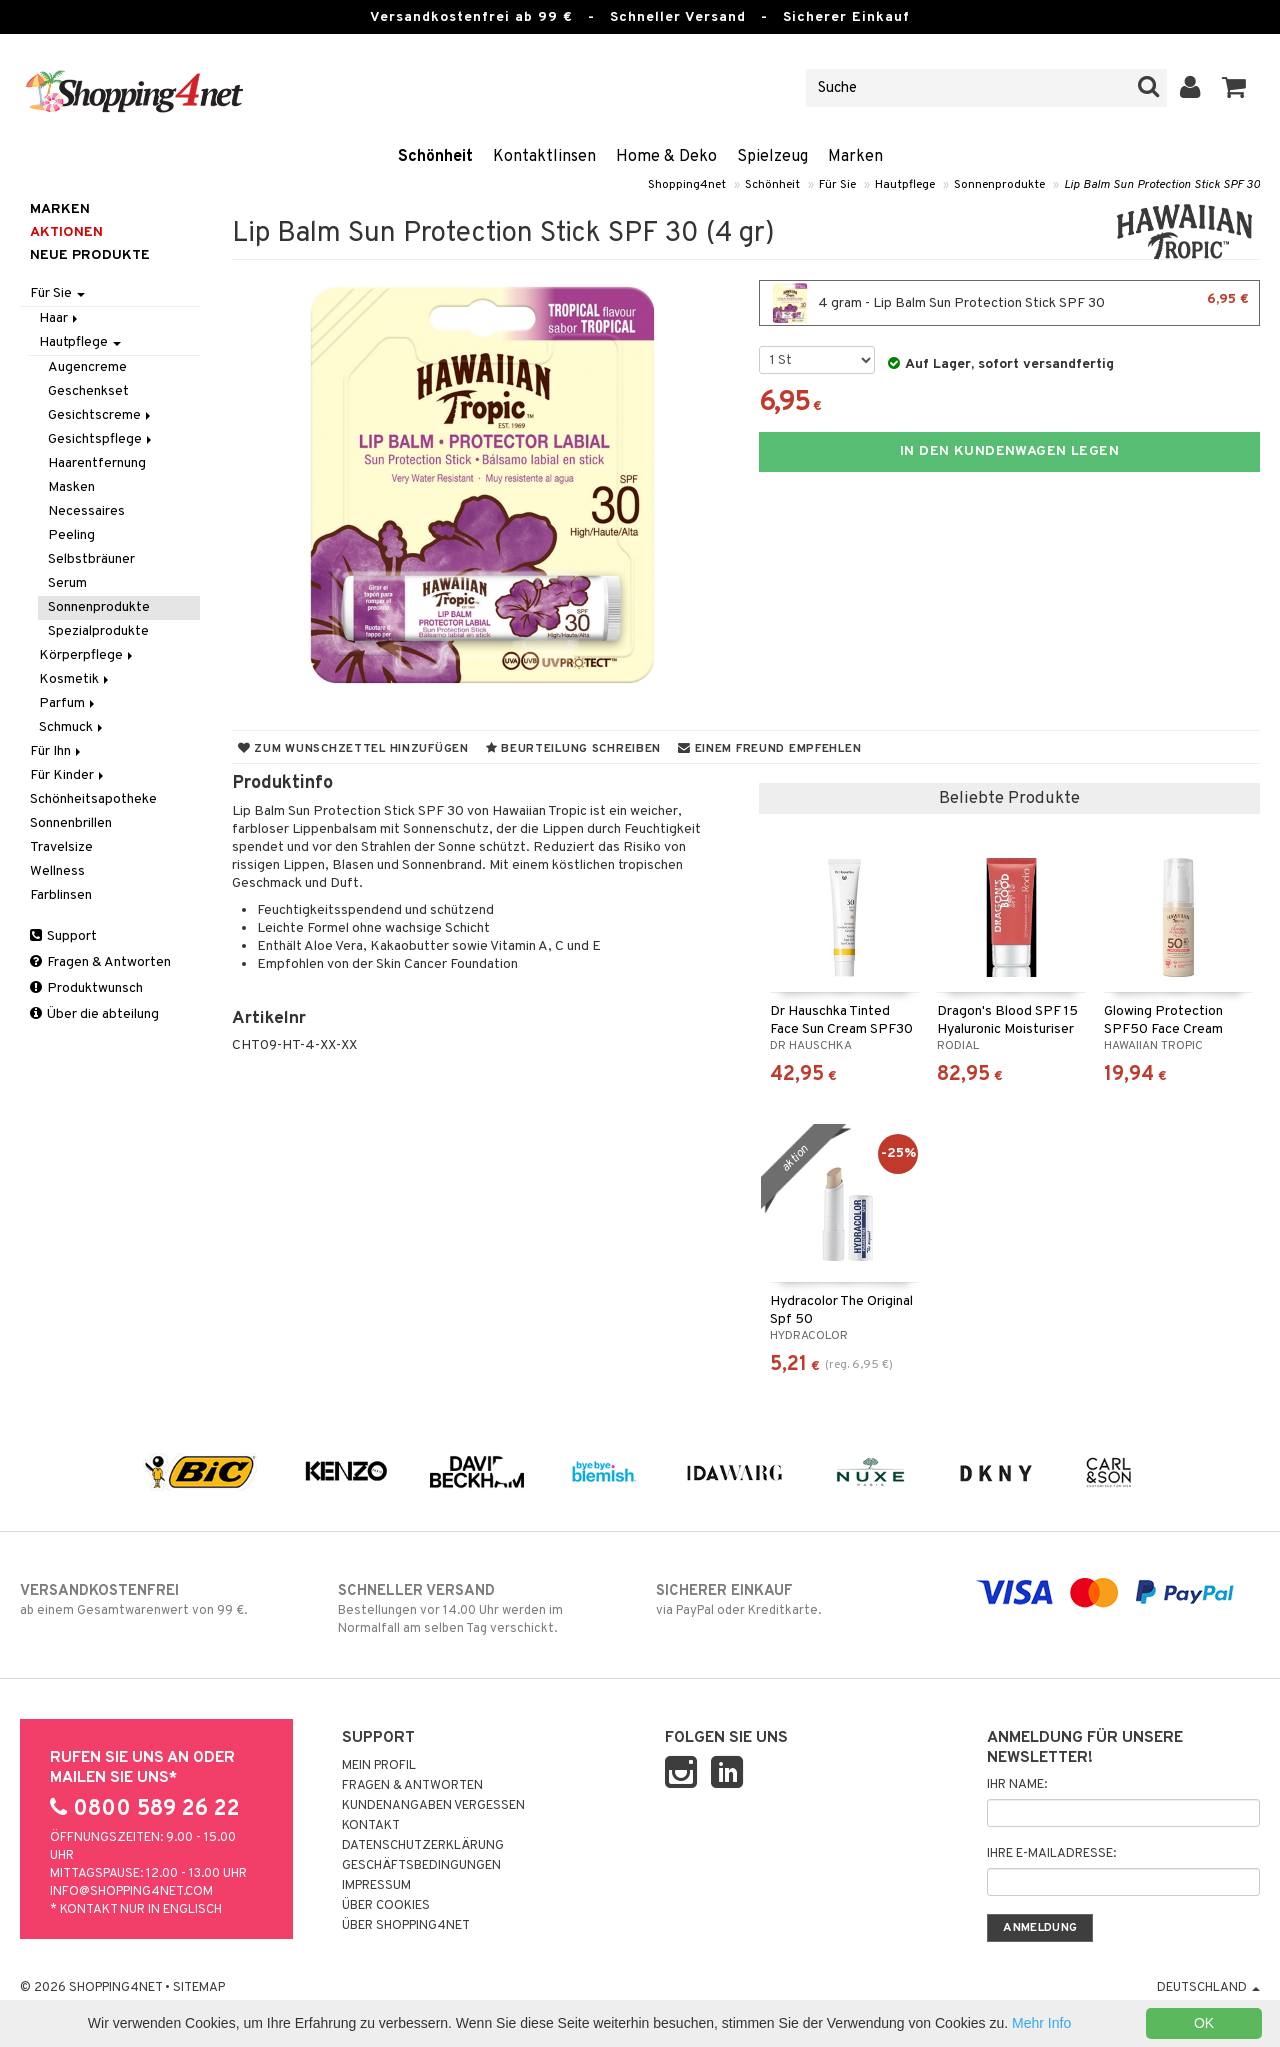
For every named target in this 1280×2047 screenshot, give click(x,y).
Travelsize (61, 847)
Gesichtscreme (101, 415)
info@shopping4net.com (131, 1892)
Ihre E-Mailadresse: (1051, 1854)
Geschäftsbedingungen (421, 1866)
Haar (60, 318)
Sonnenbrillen (71, 823)
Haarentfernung (97, 463)
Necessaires (86, 511)
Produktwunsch (86, 988)
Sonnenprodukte (999, 185)
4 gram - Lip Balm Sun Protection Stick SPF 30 (1009, 303)
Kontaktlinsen (544, 157)
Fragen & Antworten (100, 962)
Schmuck (72, 727)
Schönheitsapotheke (93, 799)
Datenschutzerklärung (423, 1846)
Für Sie (837, 185)
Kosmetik (75, 679)
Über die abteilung (94, 1014)
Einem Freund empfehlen (769, 749)
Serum (67, 583)
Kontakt (371, 1826)
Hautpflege (905, 185)
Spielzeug (772, 157)
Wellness (57, 871)
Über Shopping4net (406, 1926)
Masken (71, 487)
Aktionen (66, 232)
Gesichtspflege (101, 439)
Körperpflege (87, 655)
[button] (1234, 88)
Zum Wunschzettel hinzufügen (353, 749)
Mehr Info (1041, 2023)
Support (63, 936)
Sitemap (199, 1988)
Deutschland (1208, 1988)
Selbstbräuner (91, 559)
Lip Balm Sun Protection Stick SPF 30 (1162, 185)
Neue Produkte (90, 255)
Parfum (68, 703)
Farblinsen (61, 895)
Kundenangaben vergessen (433, 1806)
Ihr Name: (1017, 1785)
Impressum (376, 1886)
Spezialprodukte (98, 631)
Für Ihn (57, 751)
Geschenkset (88, 391)
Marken (855, 157)
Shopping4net (687, 185)
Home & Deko (666, 157)
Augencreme (87, 367)
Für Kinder (68, 775)
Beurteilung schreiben (573, 749)
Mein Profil (379, 1766)
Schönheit (435, 157)
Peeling (71, 535)
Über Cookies (386, 1906)
